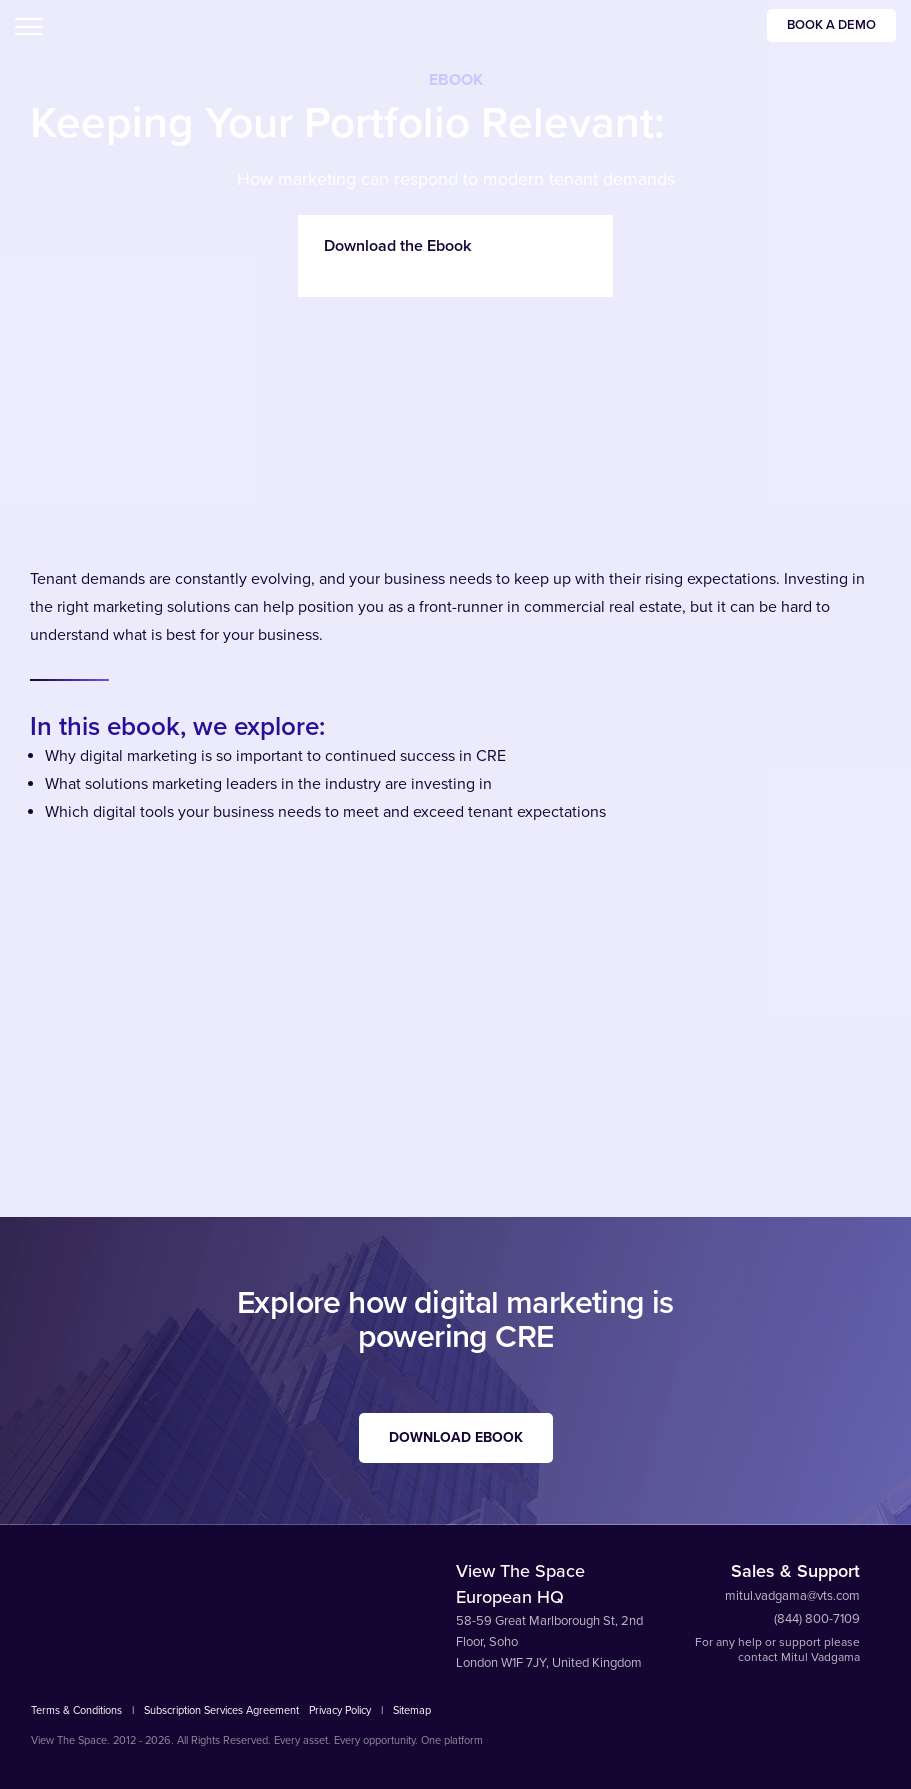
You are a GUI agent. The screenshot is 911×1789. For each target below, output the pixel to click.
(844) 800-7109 (817, 1619)
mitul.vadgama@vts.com (792, 1596)
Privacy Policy (340, 1710)
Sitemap (412, 1710)
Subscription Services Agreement (221, 1710)
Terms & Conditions (76, 1710)
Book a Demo (831, 25)
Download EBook (456, 1437)
